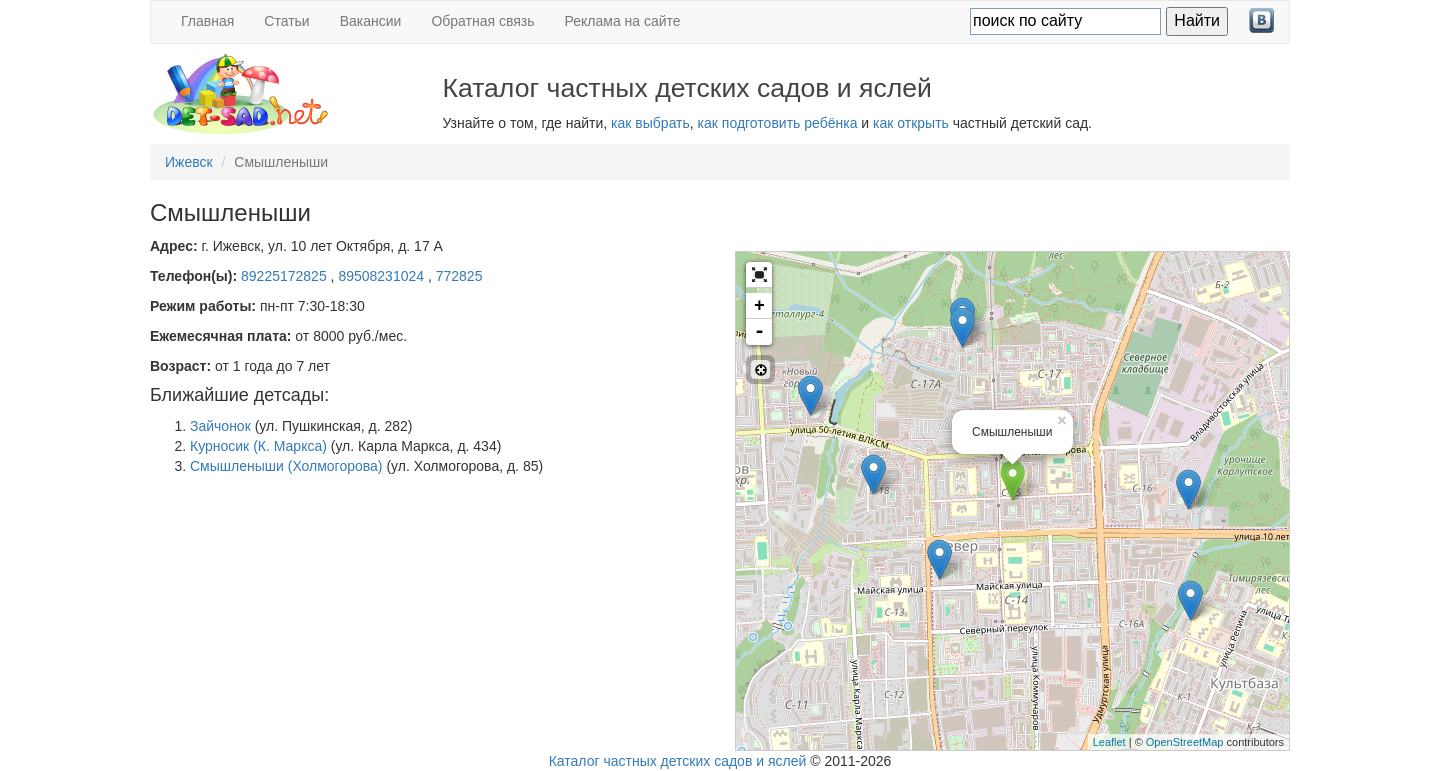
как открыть (911, 123)
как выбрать (650, 123)
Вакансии (371, 21)
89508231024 (383, 276)
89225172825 (286, 276)
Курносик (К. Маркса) (258, 446)
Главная (207, 21)
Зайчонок (220, 426)
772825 (459, 276)
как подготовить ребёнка (778, 123)
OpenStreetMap (1185, 742)
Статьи (286, 21)
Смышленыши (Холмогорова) (286, 466)
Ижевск (189, 162)
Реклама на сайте (623, 21)
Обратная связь (482, 21)
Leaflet (1109, 742)
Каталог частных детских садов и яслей (678, 761)
